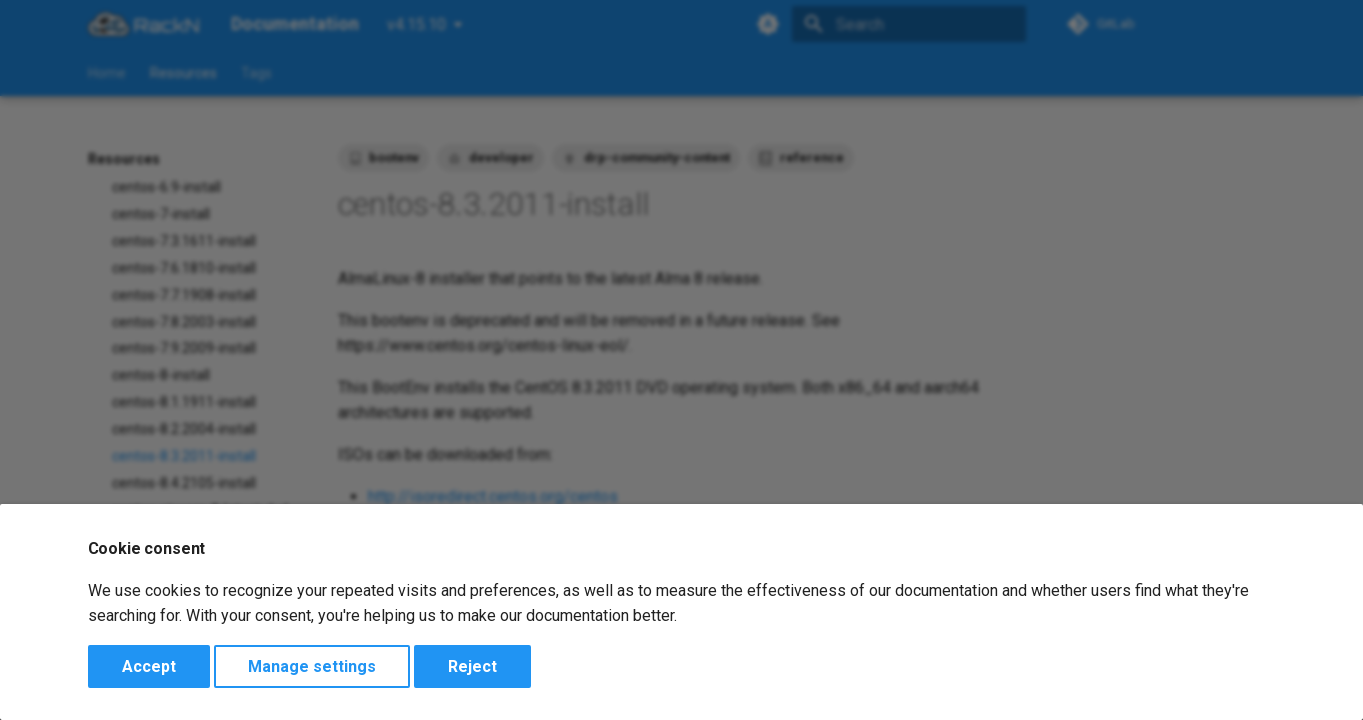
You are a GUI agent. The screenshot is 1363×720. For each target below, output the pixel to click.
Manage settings (312, 666)
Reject (472, 666)
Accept (149, 666)
